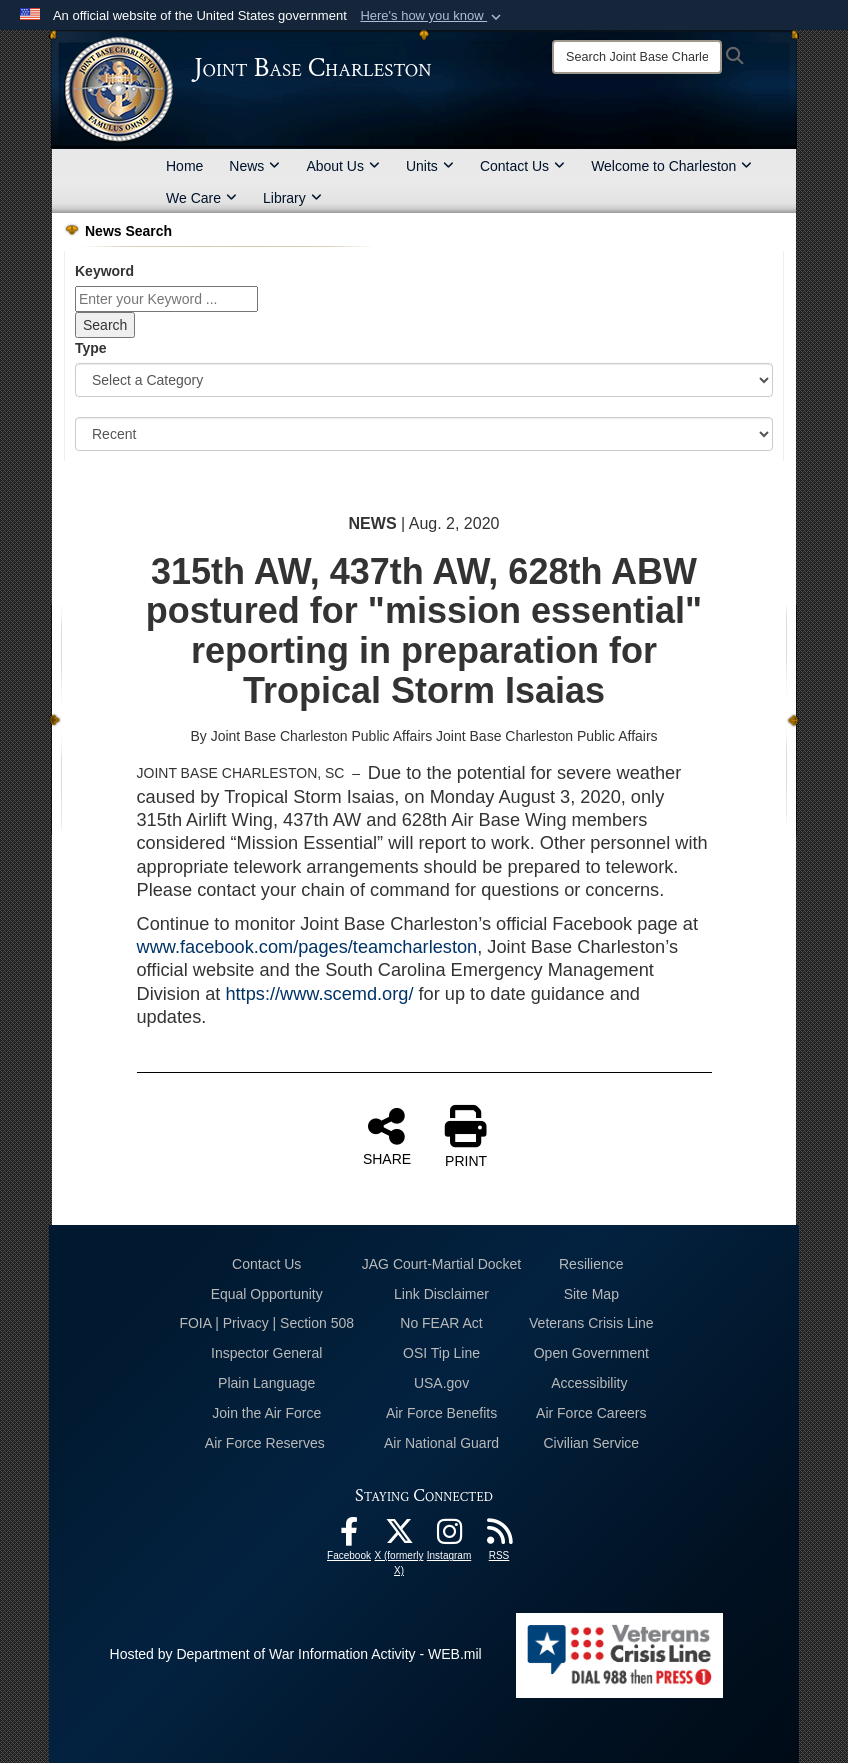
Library (292, 198)
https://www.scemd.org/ (319, 994)
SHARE (387, 1136)
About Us (343, 166)
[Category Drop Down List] (424, 380)
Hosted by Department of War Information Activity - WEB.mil (296, 1654)
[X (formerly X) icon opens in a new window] (399, 1537)
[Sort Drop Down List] (424, 434)
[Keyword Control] (166, 299)
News (254, 166)
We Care (201, 198)
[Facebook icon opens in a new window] (349, 1537)
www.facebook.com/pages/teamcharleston (307, 947)
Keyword (104, 271)
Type (91, 348)
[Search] (637, 57)
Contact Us (522, 166)
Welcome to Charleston (671, 166)
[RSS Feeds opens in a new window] (499, 1537)
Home (184, 166)
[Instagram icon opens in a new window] (449, 1537)
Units (430, 166)
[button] (432, 16)
